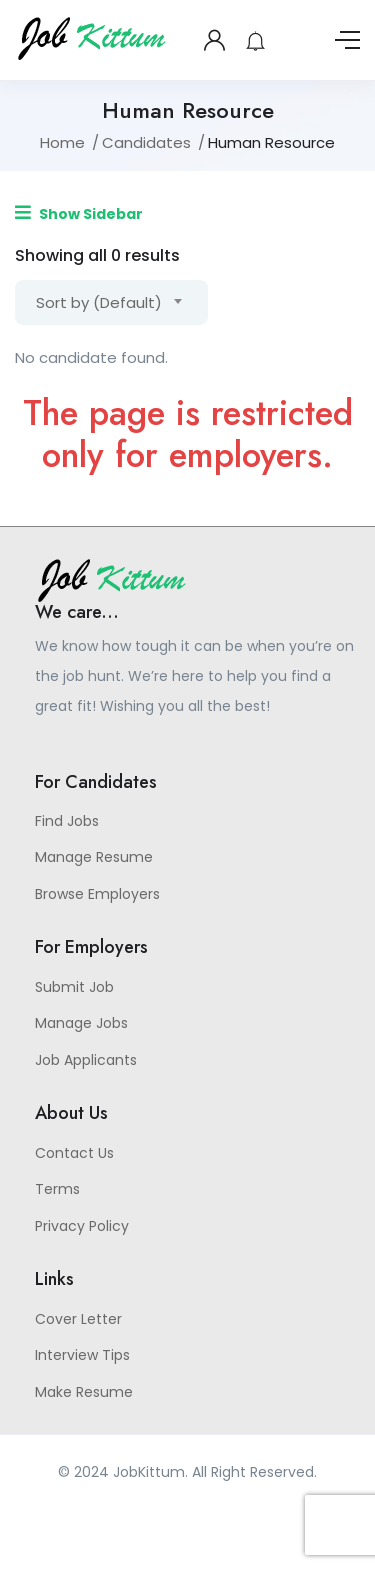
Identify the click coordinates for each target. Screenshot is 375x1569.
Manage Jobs (81, 1023)
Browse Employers (97, 894)
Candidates (146, 142)
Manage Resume (94, 857)
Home (62, 142)
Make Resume (84, 1392)
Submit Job (74, 987)
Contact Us (74, 1153)
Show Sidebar (79, 213)
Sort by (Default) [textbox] (99, 302)
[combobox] (111, 302)
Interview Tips (82, 1355)
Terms (57, 1189)
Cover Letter (78, 1319)
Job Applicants (86, 1060)
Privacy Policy (82, 1226)
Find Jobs (67, 821)
